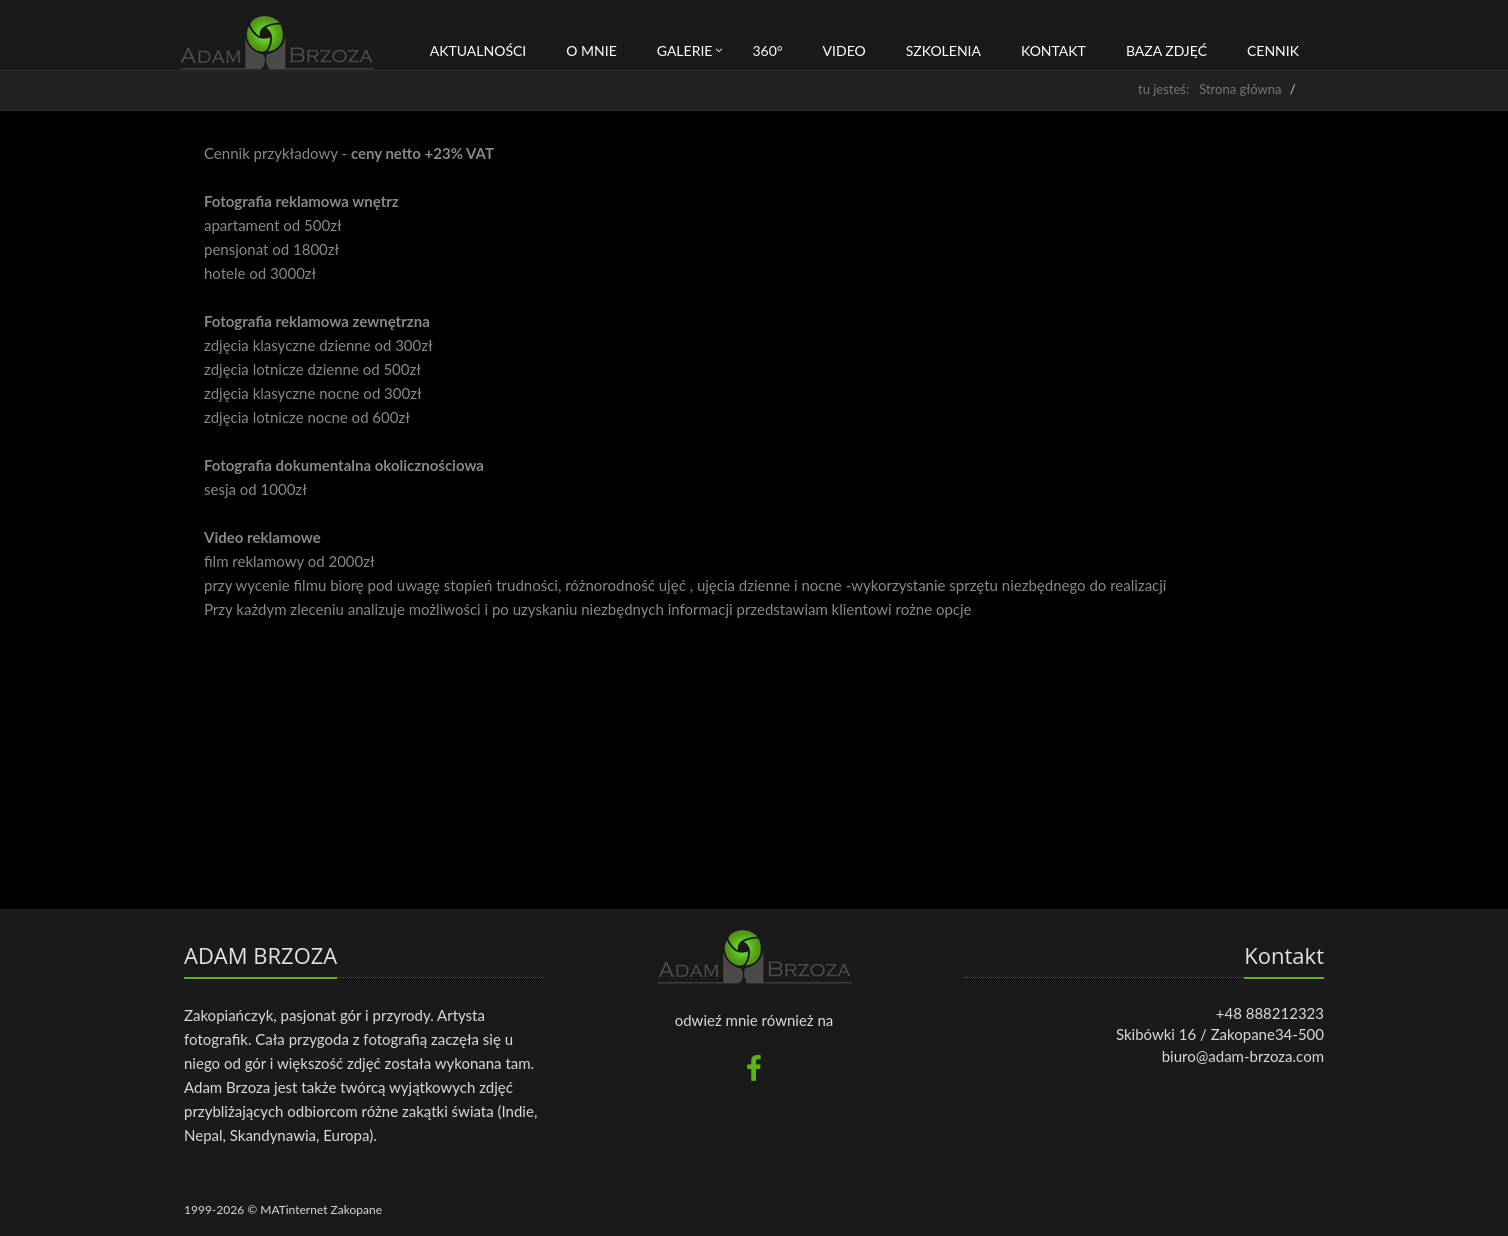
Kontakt (1053, 50)
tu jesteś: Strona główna (1209, 89)
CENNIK (1273, 50)
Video (844, 50)
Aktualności (478, 50)
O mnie (591, 50)
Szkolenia (943, 50)
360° (767, 50)
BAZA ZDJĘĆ (1166, 50)
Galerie (685, 50)
